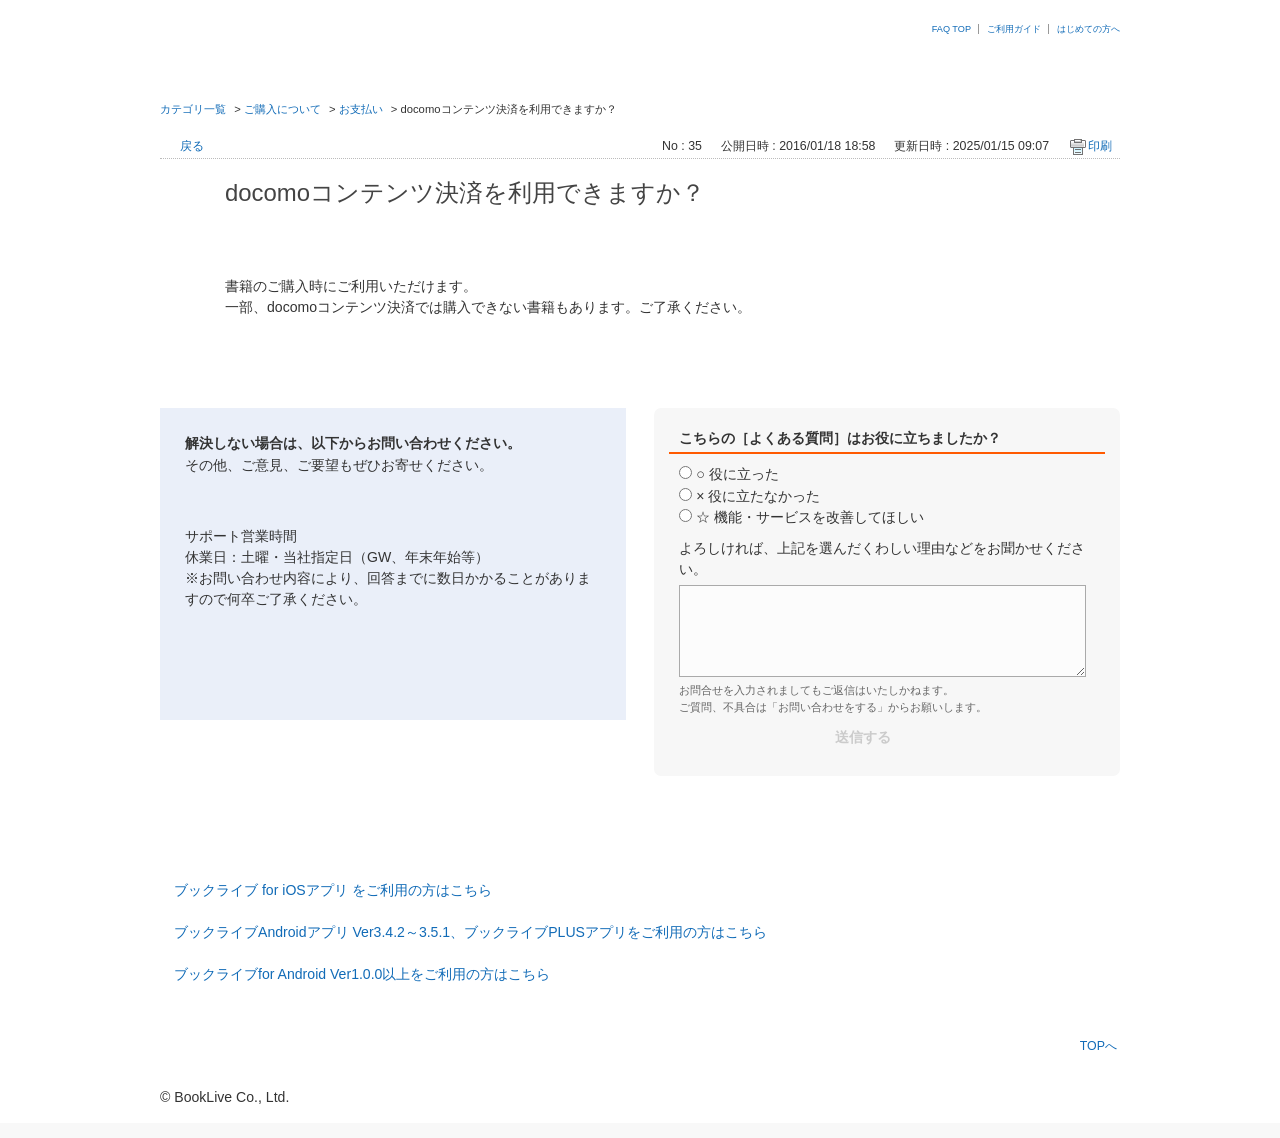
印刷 (1100, 146)
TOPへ (1098, 1045)
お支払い (361, 109)
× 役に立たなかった (758, 496)
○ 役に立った (737, 474)
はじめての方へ (1088, 29)
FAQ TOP (951, 29)
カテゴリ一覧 (193, 109)
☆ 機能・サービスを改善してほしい (810, 517)
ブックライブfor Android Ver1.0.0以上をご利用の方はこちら (362, 974)
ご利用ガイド (1014, 29)
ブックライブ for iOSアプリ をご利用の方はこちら (333, 890)
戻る (192, 146)
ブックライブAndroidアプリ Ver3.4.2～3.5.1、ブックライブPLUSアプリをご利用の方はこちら (470, 932)
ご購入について (282, 109)
